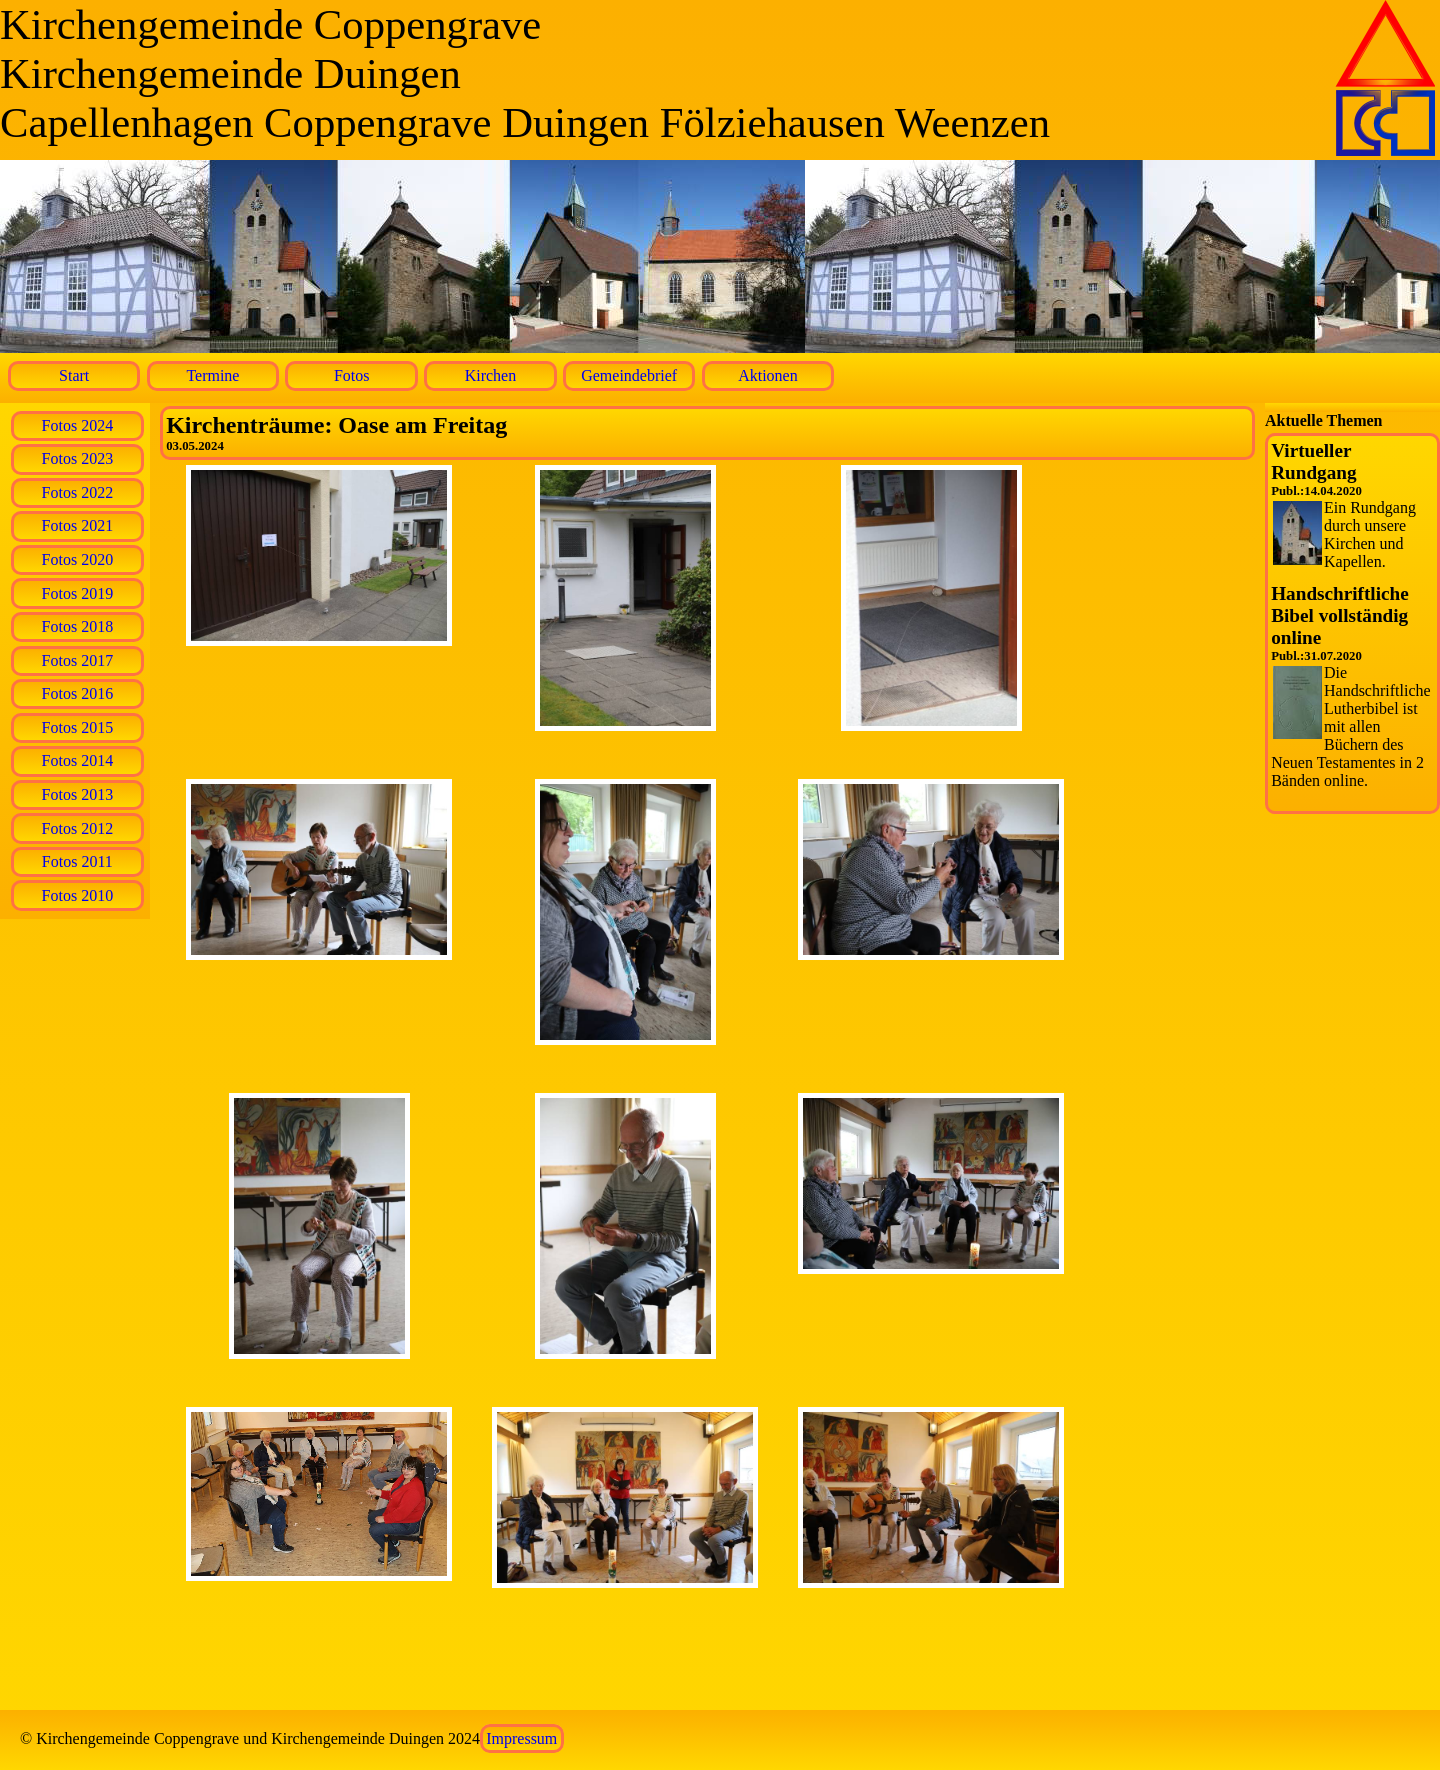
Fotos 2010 (78, 895)
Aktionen (768, 375)
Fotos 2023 (78, 458)
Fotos (352, 375)
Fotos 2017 (78, 660)
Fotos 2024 (78, 425)
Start (74, 375)
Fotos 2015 (78, 727)
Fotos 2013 (78, 794)
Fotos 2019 (78, 593)
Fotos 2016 (78, 693)
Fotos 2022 (78, 492)
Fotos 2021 (78, 525)
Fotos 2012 (78, 828)
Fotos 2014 (78, 760)
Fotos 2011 (77, 861)
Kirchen (491, 375)
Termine (212, 375)
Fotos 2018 (78, 626)
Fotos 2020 (78, 559)
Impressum (521, 1738)
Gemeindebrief (629, 375)
